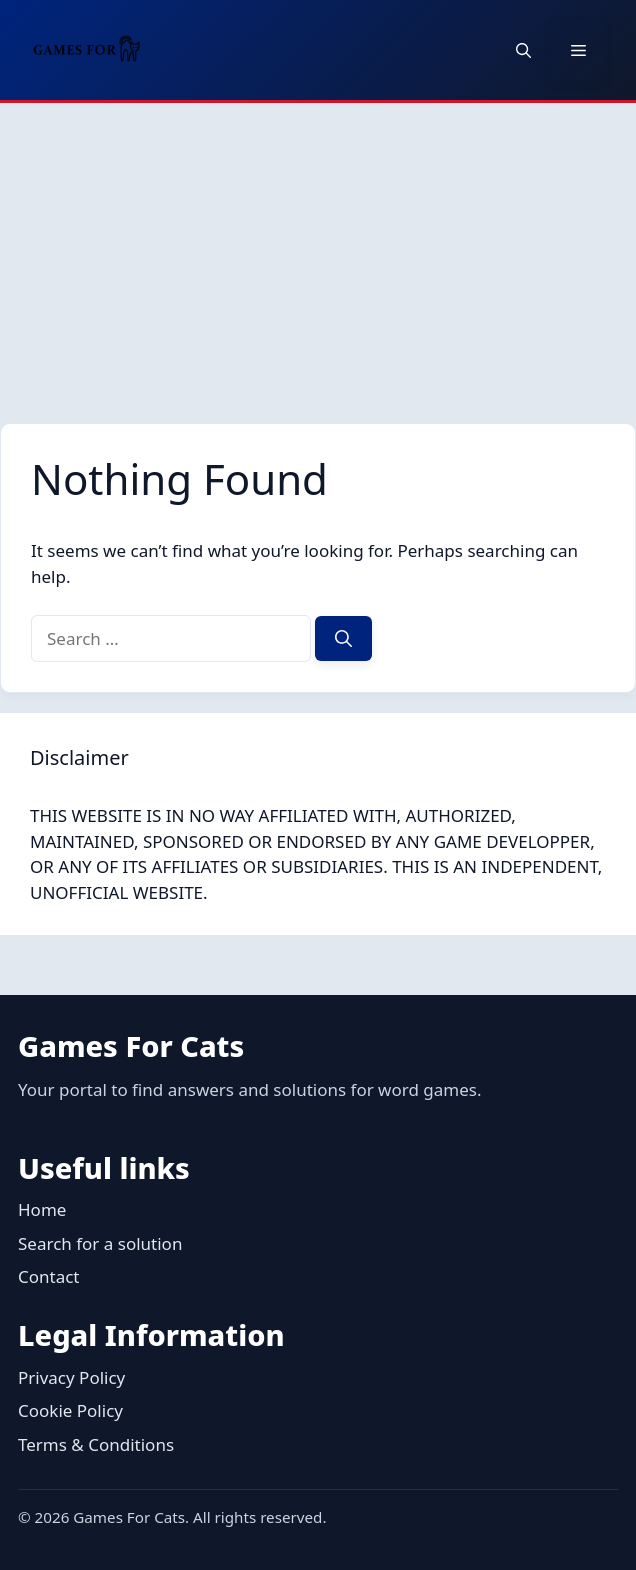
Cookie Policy (70, 1410)
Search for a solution (100, 1243)
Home (42, 1209)
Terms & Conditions (96, 1444)
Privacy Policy (71, 1377)
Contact (49, 1276)
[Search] (343, 639)
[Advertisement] (318, 253)
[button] (523, 50)
